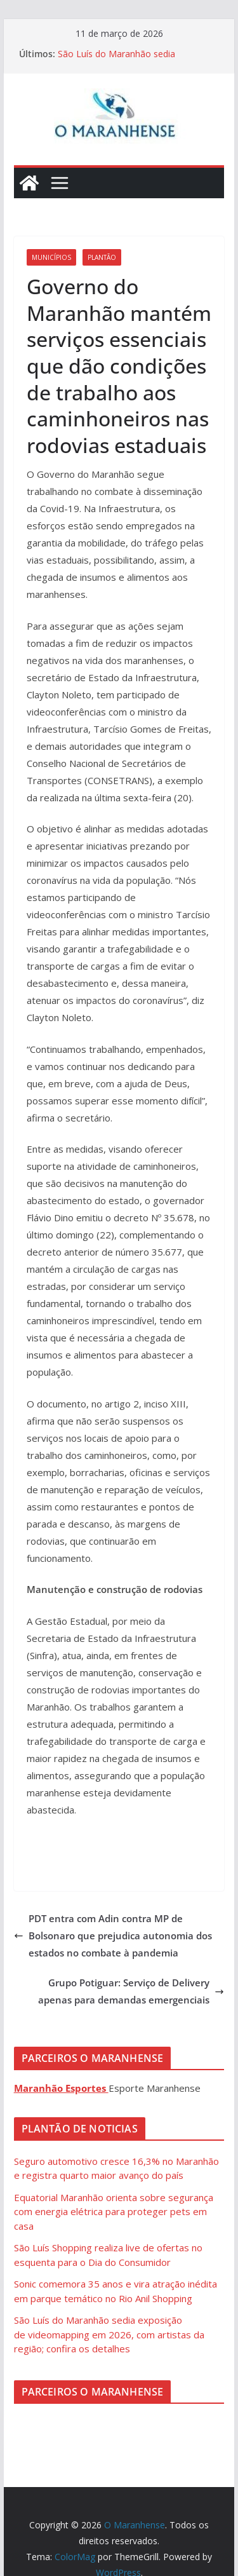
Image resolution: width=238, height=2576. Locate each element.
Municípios (51, 257)
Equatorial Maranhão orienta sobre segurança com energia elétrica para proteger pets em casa (113, 2211)
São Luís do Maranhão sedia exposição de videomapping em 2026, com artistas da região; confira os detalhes (109, 2334)
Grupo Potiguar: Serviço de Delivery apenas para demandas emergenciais (131, 1991)
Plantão (102, 257)
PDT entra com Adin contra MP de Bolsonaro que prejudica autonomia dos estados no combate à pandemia (113, 1935)
